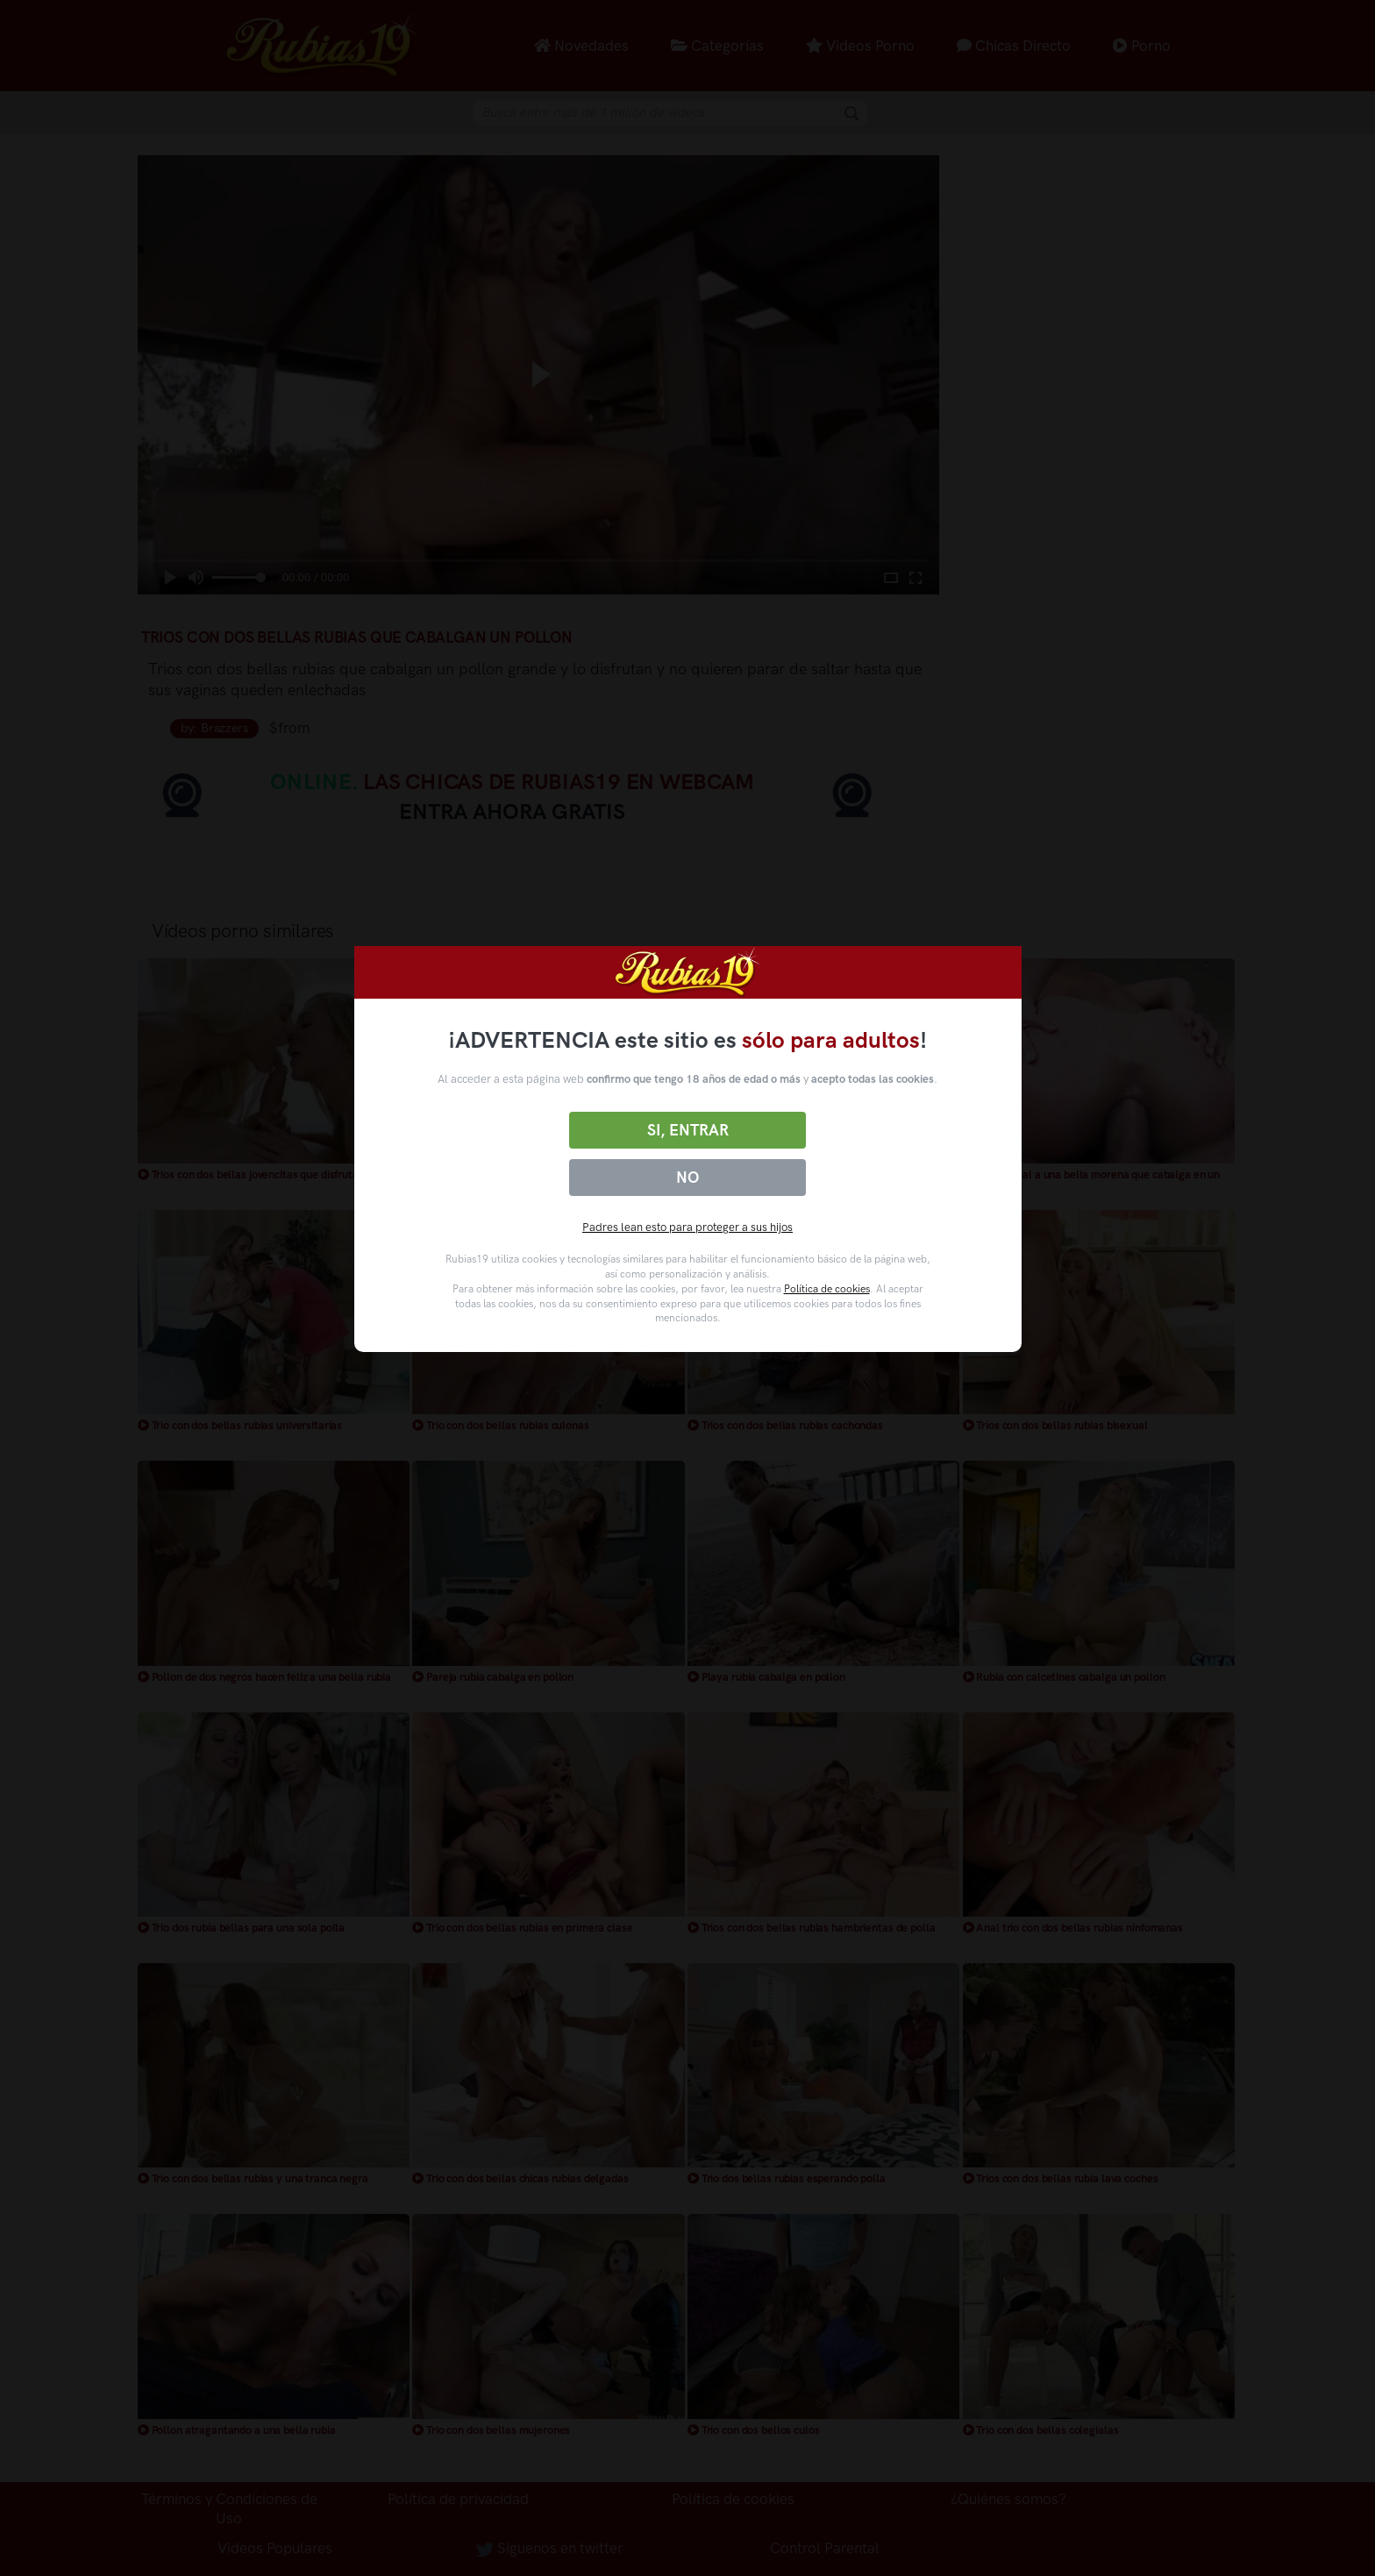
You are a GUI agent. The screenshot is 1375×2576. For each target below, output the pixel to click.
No (687, 1177)
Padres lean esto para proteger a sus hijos (687, 1227)
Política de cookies (827, 1289)
